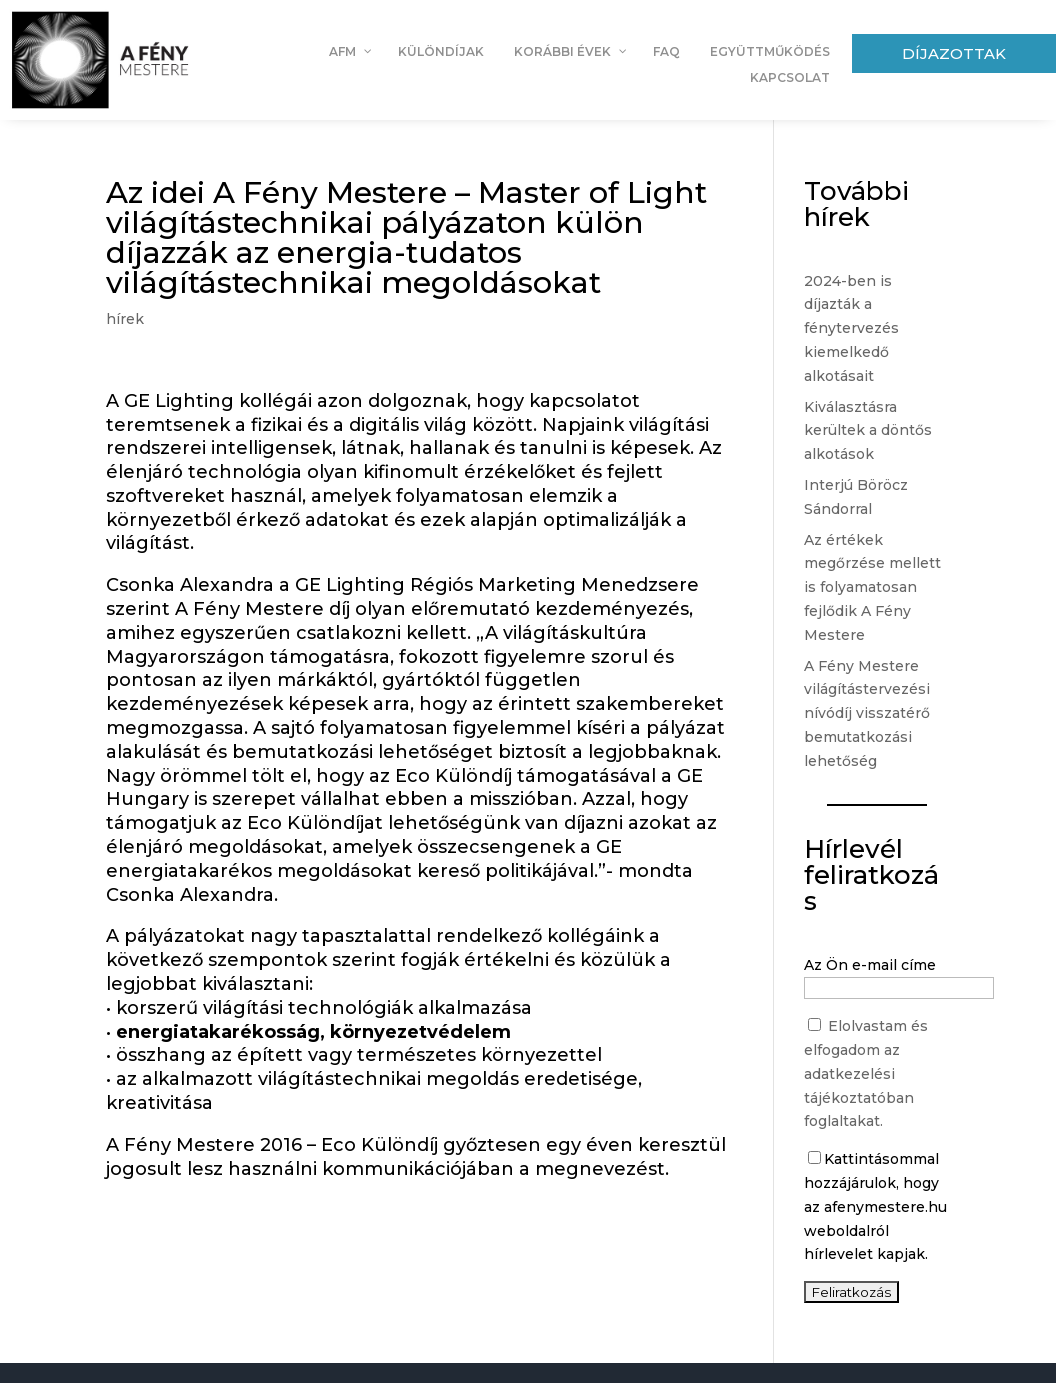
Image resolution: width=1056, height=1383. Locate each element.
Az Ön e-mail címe (870, 965)
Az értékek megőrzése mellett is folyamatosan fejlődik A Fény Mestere (872, 587)
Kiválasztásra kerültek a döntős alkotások (868, 431)
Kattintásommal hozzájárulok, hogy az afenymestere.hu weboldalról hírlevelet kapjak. (875, 1206)
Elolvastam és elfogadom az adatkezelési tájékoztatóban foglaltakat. (866, 1073)
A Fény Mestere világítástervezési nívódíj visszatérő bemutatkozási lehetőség (867, 713)
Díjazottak (954, 53)
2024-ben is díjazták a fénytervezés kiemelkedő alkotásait (851, 328)
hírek (125, 319)
